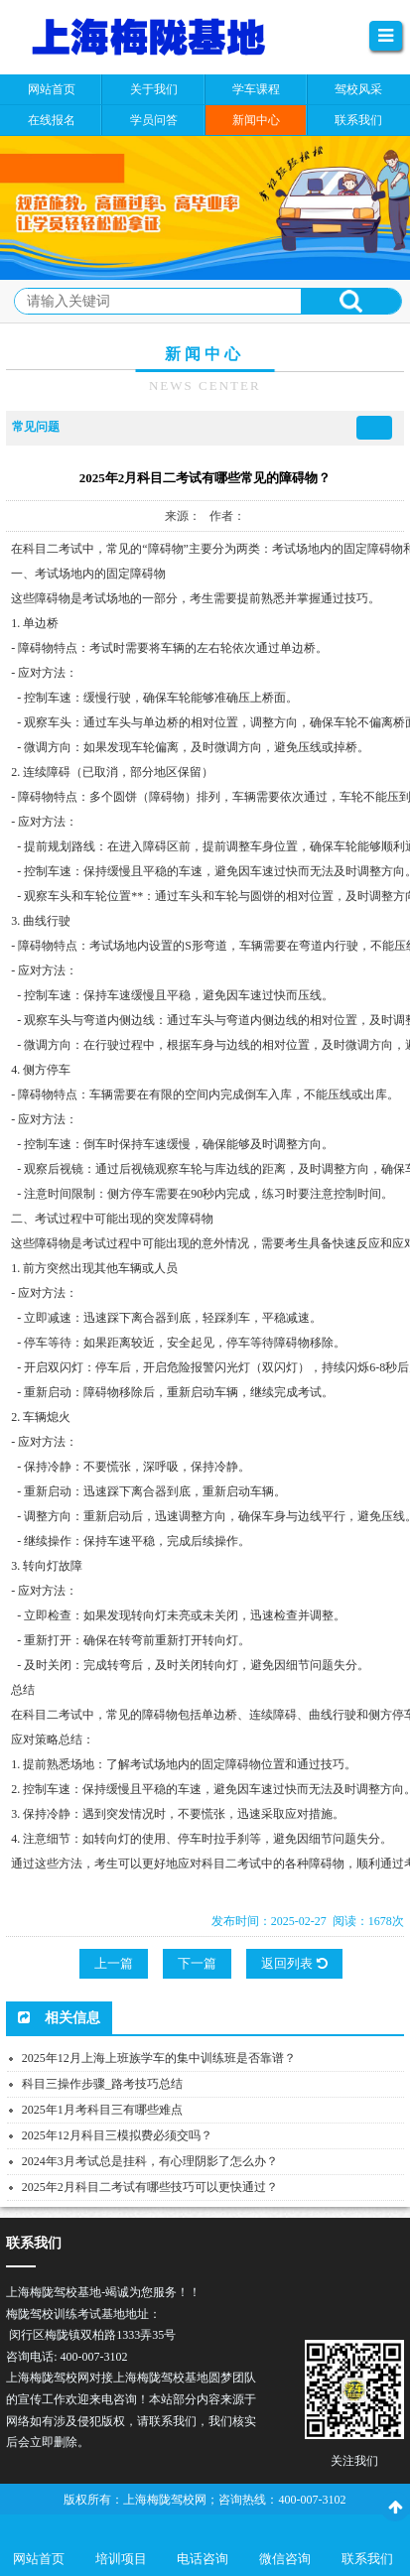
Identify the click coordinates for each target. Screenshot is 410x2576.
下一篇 (197, 1963)
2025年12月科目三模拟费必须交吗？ (117, 2135)
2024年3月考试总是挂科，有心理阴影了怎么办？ (150, 2161)
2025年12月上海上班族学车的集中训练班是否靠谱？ (159, 2058)
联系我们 (367, 2558)
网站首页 (39, 2558)
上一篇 (113, 1963)
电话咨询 (202, 2558)
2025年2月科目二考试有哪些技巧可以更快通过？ (150, 2187)
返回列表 (294, 1963)
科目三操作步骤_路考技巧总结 (102, 2084)
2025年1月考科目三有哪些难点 (102, 2110)
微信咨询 (285, 2558)
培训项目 (121, 2558)
